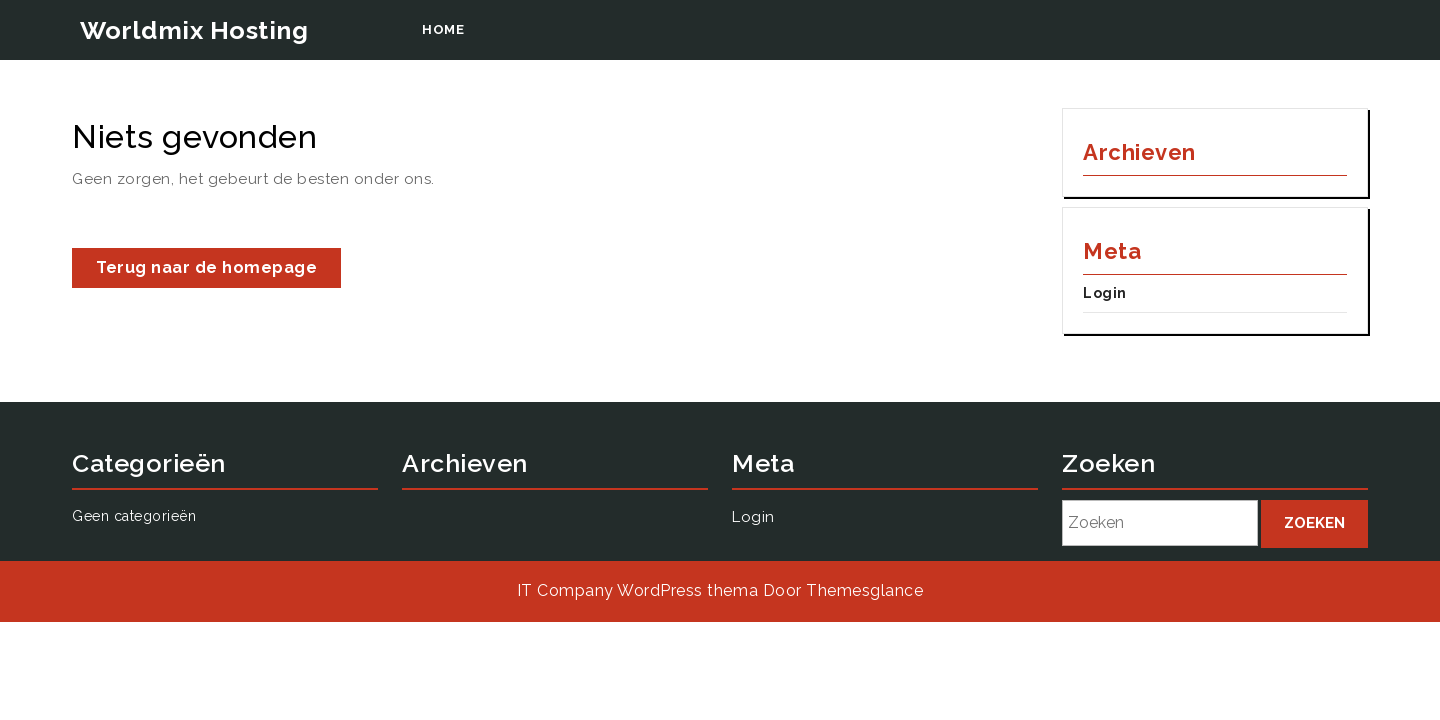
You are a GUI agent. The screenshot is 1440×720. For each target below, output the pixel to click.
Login (1105, 293)
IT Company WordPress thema (637, 590)
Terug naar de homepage (218, 271)
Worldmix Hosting (194, 30)
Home (443, 29)
